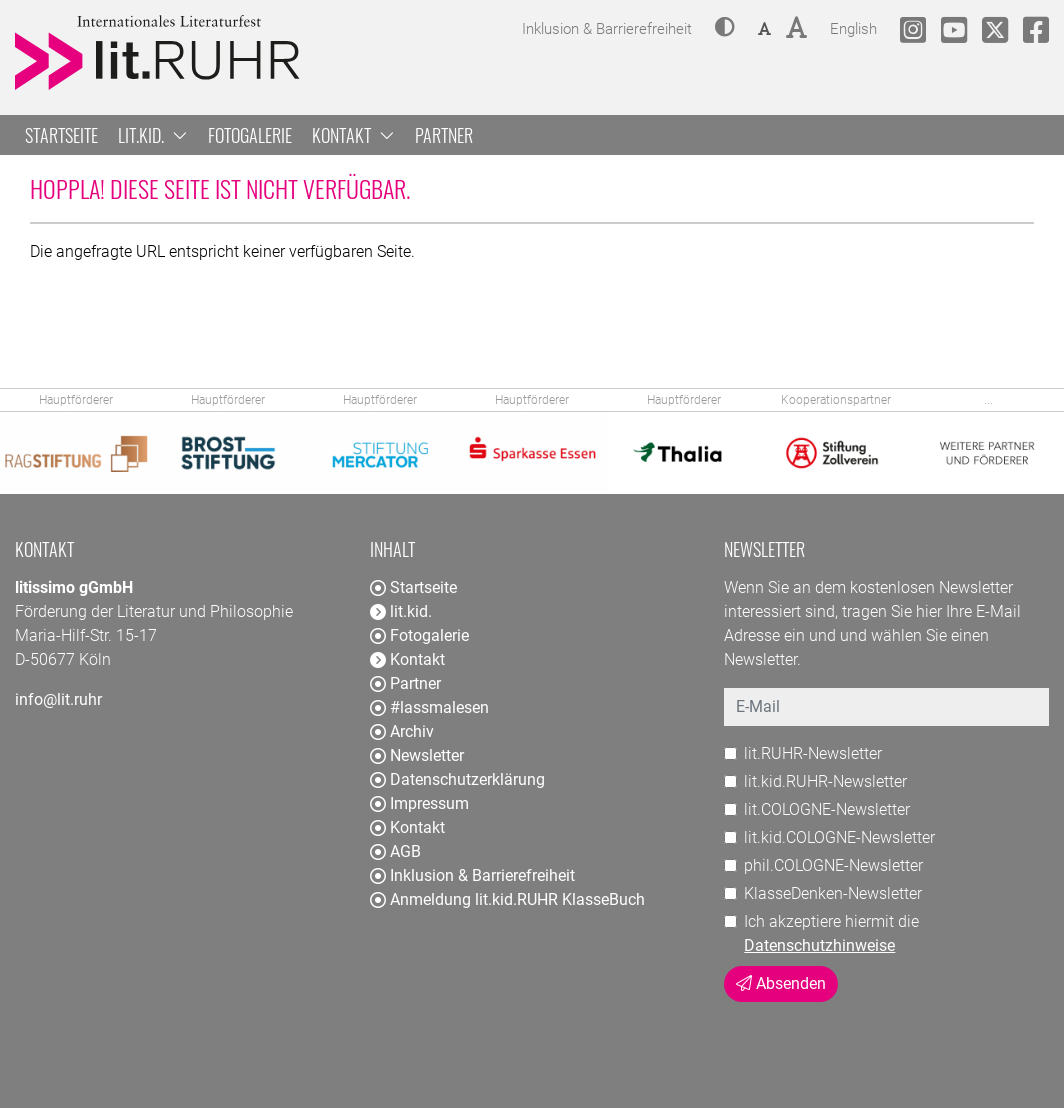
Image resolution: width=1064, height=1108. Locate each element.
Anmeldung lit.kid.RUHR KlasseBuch (507, 899)
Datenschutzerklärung (457, 779)
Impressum (419, 803)
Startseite (61, 135)
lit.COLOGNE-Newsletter (827, 809)
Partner (444, 135)
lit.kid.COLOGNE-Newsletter (839, 837)
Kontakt (407, 827)
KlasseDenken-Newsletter (833, 893)
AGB (395, 851)
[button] (725, 29)
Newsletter (417, 755)
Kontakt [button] (353, 135)
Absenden (781, 983)
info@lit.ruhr (58, 699)
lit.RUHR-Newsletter (813, 753)
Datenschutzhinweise (819, 945)
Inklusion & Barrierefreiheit (472, 875)
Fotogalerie (250, 135)
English (853, 26)
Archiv (402, 731)
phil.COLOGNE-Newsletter (833, 865)
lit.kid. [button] (153, 135)
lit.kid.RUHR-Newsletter (825, 781)
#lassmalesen (429, 707)
